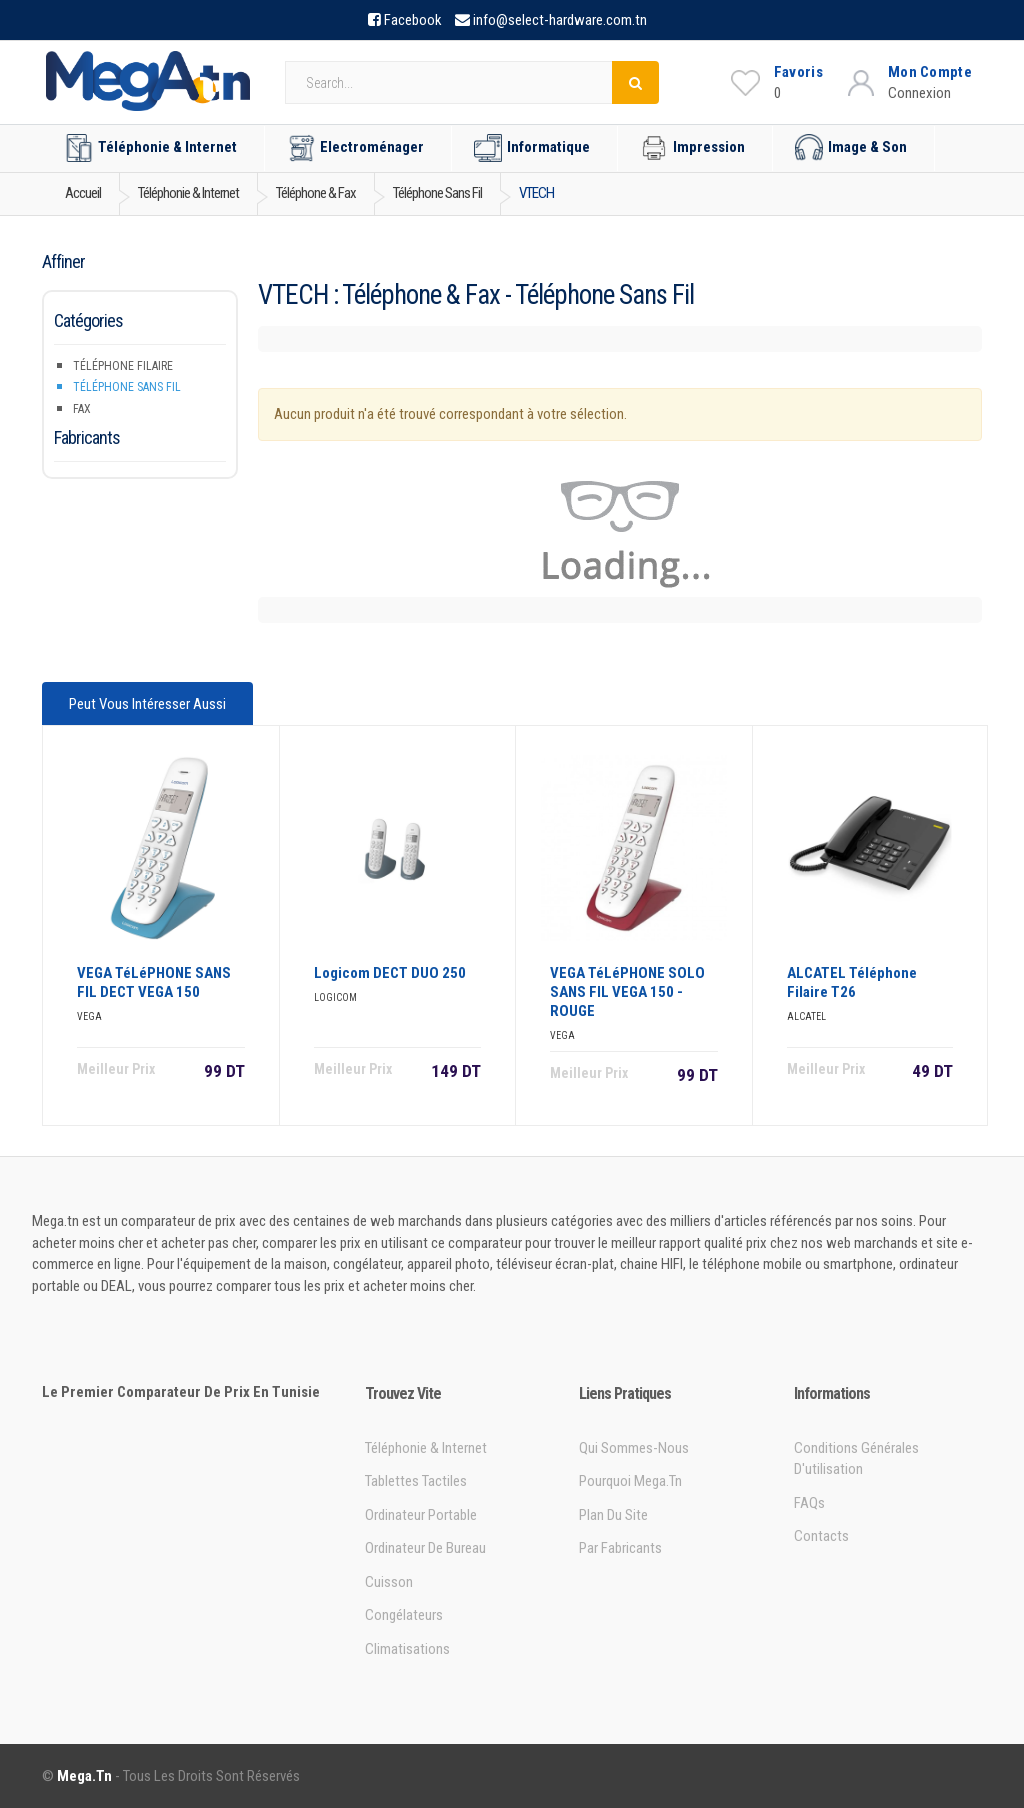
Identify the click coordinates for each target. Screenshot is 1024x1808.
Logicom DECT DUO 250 (390, 973)
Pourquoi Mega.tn (630, 1481)
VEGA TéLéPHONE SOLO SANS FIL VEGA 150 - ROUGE (627, 992)
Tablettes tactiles (416, 1481)
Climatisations (407, 1649)
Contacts (821, 1536)
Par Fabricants (620, 1548)
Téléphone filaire (123, 366)
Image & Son (851, 148)
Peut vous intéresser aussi (147, 704)
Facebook (413, 20)
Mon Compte (930, 72)
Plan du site (613, 1515)
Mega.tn (84, 1776)
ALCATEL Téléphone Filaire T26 (852, 982)
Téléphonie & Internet (151, 148)
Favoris (798, 72)
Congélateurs (404, 1615)
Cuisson (389, 1582)
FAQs (809, 1503)
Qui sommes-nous (634, 1448)
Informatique (532, 148)
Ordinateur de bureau (425, 1548)
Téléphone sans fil (127, 387)
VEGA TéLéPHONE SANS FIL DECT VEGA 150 (154, 982)
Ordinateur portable (421, 1515)
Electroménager (355, 148)
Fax (82, 409)
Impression (692, 148)
